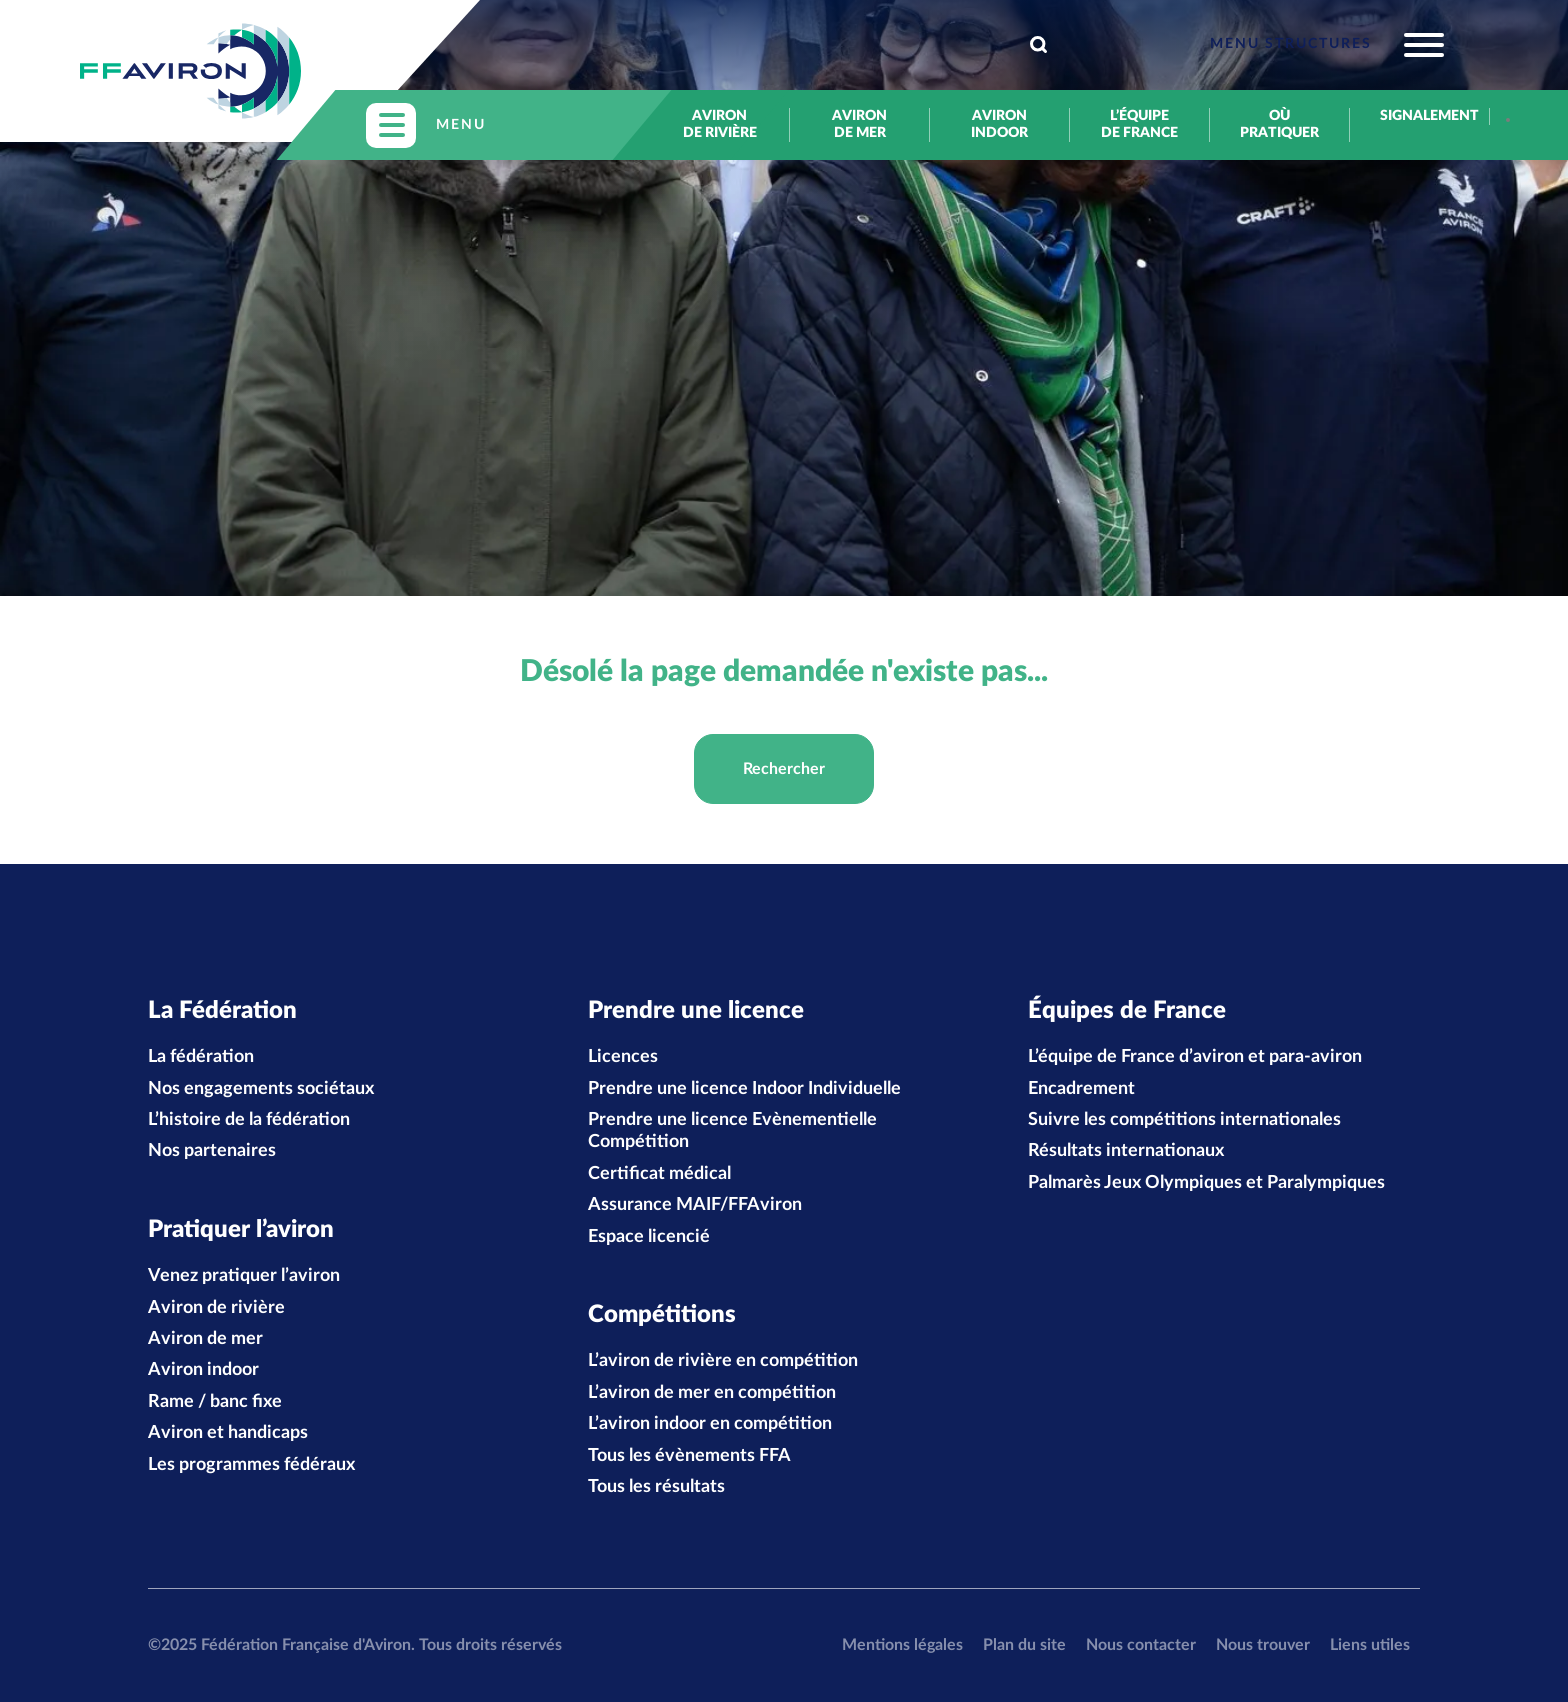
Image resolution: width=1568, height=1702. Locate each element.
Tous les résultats (656, 1487)
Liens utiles (1370, 1645)
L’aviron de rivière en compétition (723, 1361)
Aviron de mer (859, 124)
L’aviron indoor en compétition (710, 1424)
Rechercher (784, 769)
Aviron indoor (999, 124)
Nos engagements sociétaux (261, 1089)
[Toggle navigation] (1327, 45)
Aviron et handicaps (228, 1433)
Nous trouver (1263, 1645)
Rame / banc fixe (215, 1402)
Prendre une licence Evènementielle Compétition (732, 1131)
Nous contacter (1141, 1645)
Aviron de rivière (720, 124)
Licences (623, 1057)
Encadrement (1081, 1089)
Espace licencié (649, 1237)
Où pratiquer (1279, 124)
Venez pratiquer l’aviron (244, 1276)
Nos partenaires (212, 1151)
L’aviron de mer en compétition (712, 1393)
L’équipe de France (1139, 124)
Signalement (1419, 116)
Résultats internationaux (1126, 1151)
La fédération (201, 1057)
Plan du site (1024, 1645)
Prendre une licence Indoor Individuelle (744, 1089)
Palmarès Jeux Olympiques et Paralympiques (1206, 1183)
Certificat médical (659, 1174)
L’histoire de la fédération (249, 1120)
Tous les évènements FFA (689, 1456)
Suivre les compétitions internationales (1184, 1120)
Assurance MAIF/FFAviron (695, 1205)
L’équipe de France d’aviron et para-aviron (1195, 1057)
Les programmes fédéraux (251, 1465)
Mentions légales (902, 1645)
